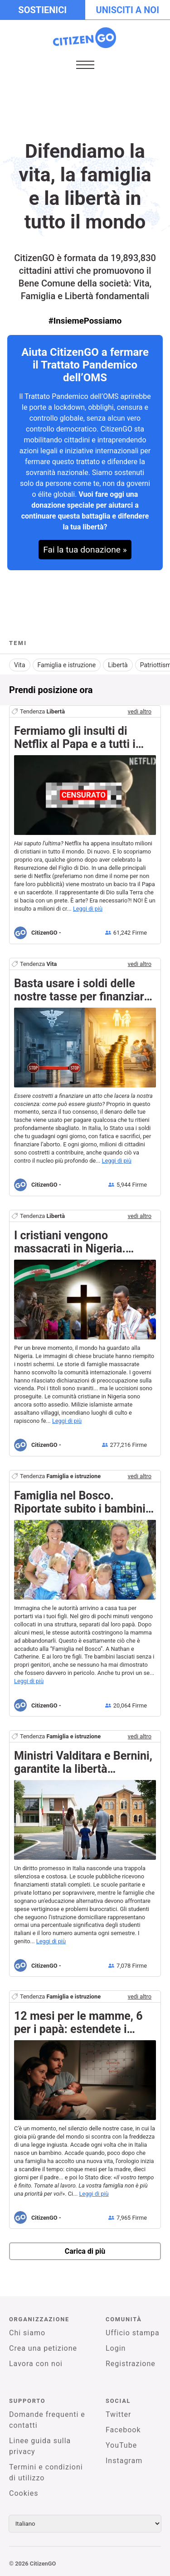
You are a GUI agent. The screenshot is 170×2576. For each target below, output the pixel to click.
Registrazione (130, 2363)
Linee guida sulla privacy (40, 2446)
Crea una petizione (43, 2348)
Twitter (118, 2414)
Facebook (123, 2430)
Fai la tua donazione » (85, 549)
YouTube (121, 2445)
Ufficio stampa (133, 2333)
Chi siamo (27, 2333)
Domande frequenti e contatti (47, 2420)
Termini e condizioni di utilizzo (46, 2472)
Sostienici (42, 10)
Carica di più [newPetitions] (85, 2251)
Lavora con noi (36, 2363)
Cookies (23, 2493)
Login (116, 2348)
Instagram (124, 2460)
